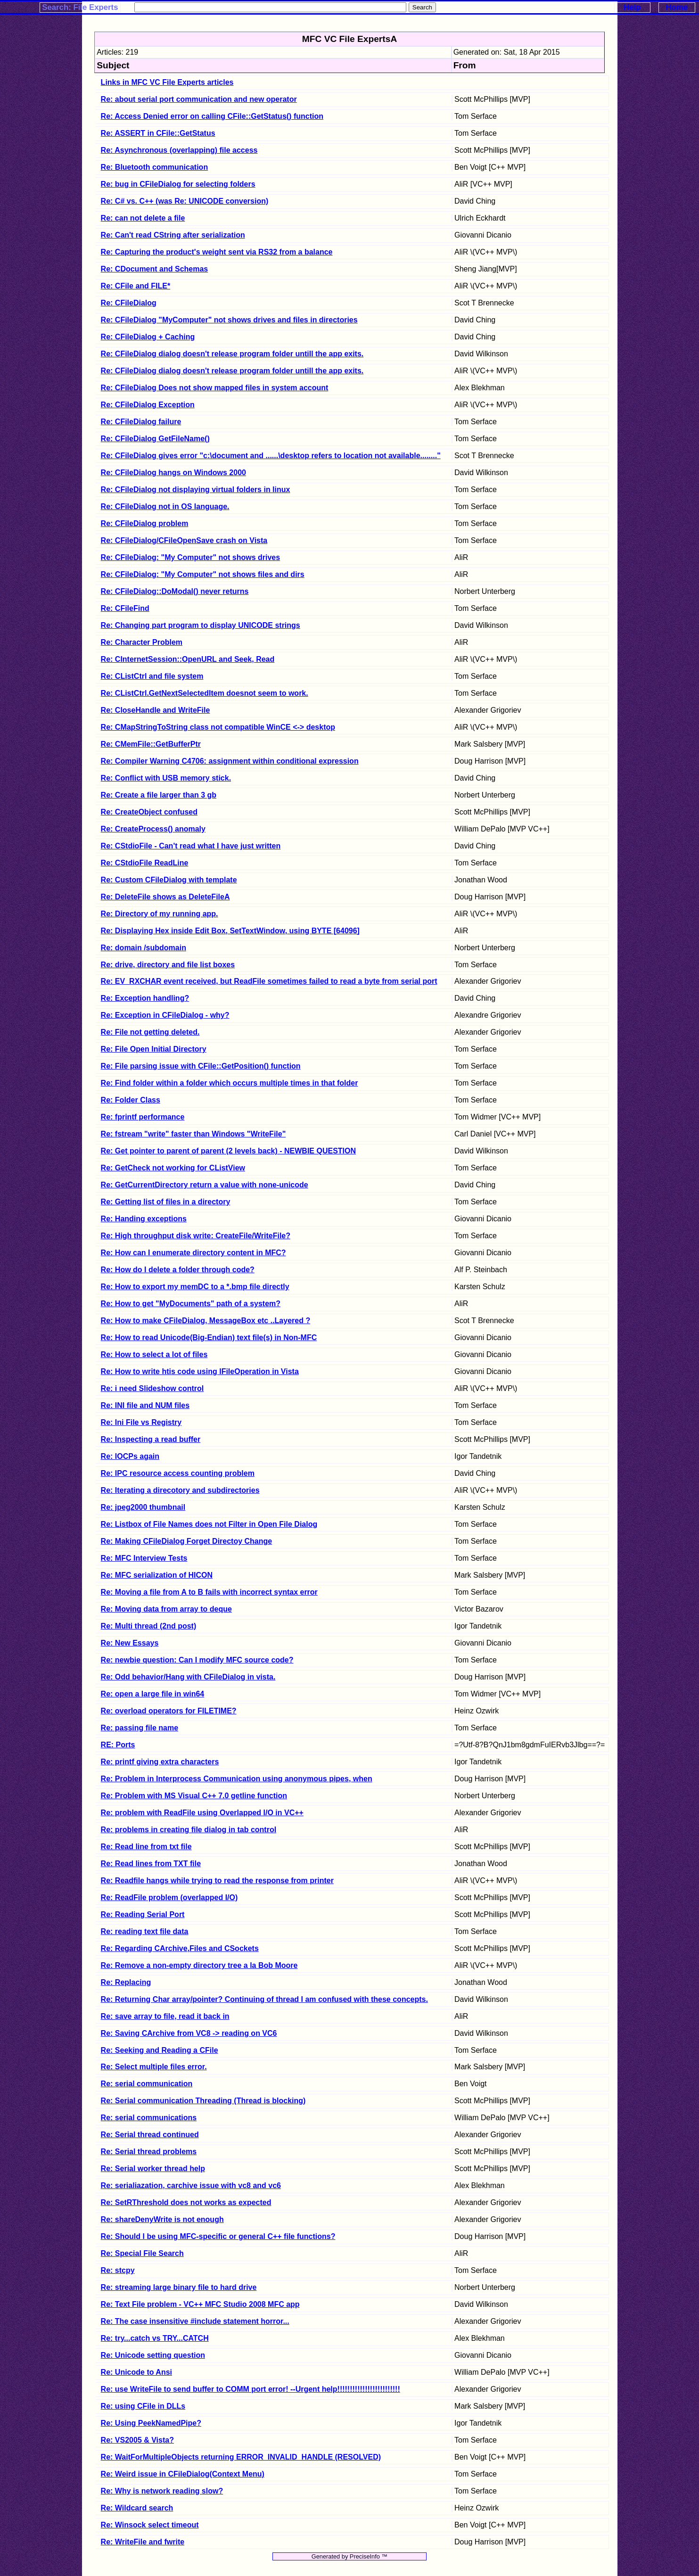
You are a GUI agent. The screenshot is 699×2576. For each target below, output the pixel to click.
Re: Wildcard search (137, 2508)
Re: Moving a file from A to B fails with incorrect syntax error (209, 1592)
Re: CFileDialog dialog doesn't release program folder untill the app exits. (232, 354)
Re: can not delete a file (143, 218)
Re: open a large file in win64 (153, 1694)
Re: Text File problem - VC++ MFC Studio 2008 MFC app (200, 2304)
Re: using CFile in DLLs (143, 2406)
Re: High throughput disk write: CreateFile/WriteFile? (195, 1236)
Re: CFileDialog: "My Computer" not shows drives (190, 557)
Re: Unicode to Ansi (136, 2372)
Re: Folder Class (130, 1100)
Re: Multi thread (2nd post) (149, 1626)
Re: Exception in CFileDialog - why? (165, 1015)
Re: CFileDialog (128, 303)
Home (677, 7)
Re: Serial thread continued (150, 2135)
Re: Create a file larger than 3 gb (158, 795)
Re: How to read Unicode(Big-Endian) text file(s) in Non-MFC (209, 1337)
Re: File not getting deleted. (150, 1032)
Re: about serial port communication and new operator (199, 99)
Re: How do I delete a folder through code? (178, 1270)
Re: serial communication (147, 2084)
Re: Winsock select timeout (150, 2525)
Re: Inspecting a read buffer (151, 1439)
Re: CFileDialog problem (145, 523)
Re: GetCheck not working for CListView (173, 1168)
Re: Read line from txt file (146, 1847)
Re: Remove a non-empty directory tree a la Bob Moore (199, 1965)
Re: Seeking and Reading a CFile (159, 2050)
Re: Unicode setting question (153, 2355)
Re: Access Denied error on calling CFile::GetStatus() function (212, 116)
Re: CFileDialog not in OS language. (165, 506)
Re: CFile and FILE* (136, 286)
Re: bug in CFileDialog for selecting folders (178, 184)
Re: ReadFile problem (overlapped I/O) (169, 1897)
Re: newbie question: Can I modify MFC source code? (197, 1660)
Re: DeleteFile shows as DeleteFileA (165, 897)
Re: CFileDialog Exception (148, 405)
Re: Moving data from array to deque (166, 1609)
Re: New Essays (130, 1643)
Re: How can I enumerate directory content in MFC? (193, 1253)
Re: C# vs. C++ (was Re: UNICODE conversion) (185, 201)
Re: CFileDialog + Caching (148, 337)
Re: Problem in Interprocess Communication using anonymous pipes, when (236, 1779)
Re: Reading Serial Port (143, 1914)
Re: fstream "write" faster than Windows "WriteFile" (193, 1134)
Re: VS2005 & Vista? (137, 2440)
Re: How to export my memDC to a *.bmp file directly (195, 1287)
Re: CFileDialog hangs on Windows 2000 (173, 473)
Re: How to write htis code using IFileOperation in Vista (200, 1371)
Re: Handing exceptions (144, 1219)
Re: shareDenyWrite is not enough (162, 2219)
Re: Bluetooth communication (154, 167)
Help (632, 7)
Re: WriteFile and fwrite (143, 2542)
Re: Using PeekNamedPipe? (151, 2423)
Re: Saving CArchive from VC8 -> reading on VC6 (189, 2033)
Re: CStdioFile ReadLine (145, 863)
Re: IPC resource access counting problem (178, 1473)
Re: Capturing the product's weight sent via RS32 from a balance (217, 252)
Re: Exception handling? (145, 998)
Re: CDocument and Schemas (154, 269)
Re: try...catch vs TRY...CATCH (155, 2338)
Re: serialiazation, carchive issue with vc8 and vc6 (191, 2185)
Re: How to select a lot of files (154, 1354)
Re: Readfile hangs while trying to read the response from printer (217, 1880)
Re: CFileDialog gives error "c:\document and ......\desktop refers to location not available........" (271, 456)
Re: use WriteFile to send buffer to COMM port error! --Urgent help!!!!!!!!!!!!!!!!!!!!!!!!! (250, 2389)
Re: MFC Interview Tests (144, 1558)
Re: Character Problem (141, 642)
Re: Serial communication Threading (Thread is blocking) (203, 2101)
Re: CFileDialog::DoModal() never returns (175, 591)
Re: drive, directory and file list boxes (168, 965)
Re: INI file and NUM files (145, 1405)
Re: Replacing (126, 1982)
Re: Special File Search (142, 2253)
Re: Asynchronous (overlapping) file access (179, 150)
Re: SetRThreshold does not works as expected (186, 2202)
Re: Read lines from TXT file (151, 1864)
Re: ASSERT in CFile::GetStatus (158, 133)
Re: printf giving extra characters (160, 1762)
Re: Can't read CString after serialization (173, 235)
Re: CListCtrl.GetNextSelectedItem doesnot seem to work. (204, 693)
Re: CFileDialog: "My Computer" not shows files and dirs (202, 574)
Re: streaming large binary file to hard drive (179, 2287)
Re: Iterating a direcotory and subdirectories (180, 1490)
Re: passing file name (140, 1728)
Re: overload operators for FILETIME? (169, 1711)
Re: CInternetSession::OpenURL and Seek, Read (188, 659)
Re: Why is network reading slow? (162, 2491)
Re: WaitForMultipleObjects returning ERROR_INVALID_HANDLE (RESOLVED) (241, 2457)
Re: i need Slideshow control (152, 1388)
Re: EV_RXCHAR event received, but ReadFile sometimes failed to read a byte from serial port (269, 981)
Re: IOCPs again (130, 1456)
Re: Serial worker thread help (153, 2168)
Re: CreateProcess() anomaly (153, 829)
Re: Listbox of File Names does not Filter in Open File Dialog (209, 1524)
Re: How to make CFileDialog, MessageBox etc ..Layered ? (206, 1321)
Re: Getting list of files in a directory (165, 1202)
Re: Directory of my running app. (159, 914)
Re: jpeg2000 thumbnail (143, 1507)
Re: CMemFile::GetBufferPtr (151, 744)
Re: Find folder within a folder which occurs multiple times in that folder (229, 1083)
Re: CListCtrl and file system (152, 676)
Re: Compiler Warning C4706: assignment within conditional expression (230, 761)
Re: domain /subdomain (143, 948)
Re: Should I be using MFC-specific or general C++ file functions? (218, 2236)
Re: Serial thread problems (149, 2152)
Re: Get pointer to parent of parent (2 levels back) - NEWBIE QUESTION (228, 1151)
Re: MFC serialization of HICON (157, 1575)
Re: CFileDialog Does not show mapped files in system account (215, 388)
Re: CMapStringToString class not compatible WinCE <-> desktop (218, 727)
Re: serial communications (149, 2118)
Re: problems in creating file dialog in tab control (188, 1830)
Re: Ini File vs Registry (141, 1422)
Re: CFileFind (125, 608)
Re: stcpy (118, 2270)
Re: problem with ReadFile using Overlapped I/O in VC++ (202, 1813)
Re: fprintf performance (143, 1117)
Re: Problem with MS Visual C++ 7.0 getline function (194, 1796)
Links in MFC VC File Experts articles (167, 82)
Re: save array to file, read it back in (165, 2016)
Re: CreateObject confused (149, 812)
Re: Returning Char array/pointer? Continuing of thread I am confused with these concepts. (264, 1999)
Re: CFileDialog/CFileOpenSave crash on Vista (184, 540)
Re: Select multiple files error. (154, 2067)
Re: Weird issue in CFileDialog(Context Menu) (182, 2474)
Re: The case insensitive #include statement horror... (195, 2321)
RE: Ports (118, 1745)
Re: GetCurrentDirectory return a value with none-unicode (204, 1185)
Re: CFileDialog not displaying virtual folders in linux (195, 490)
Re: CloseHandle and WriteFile (155, 710)
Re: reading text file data (145, 1931)
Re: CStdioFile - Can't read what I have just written (191, 846)
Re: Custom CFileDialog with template (169, 880)
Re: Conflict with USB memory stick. (166, 778)
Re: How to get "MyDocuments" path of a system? (190, 1304)
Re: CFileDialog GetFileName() (155, 439)
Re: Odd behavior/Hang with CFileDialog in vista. (188, 1677)
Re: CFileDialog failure (141, 422)
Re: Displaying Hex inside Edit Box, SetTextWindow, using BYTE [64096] (230, 931)
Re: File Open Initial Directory (153, 1049)
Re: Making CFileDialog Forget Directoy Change (186, 1541)
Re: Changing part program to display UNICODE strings (200, 625)
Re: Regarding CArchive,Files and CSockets (180, 1948)
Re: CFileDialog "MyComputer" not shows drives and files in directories (229, 320)
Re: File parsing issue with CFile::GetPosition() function (201, 1066)
